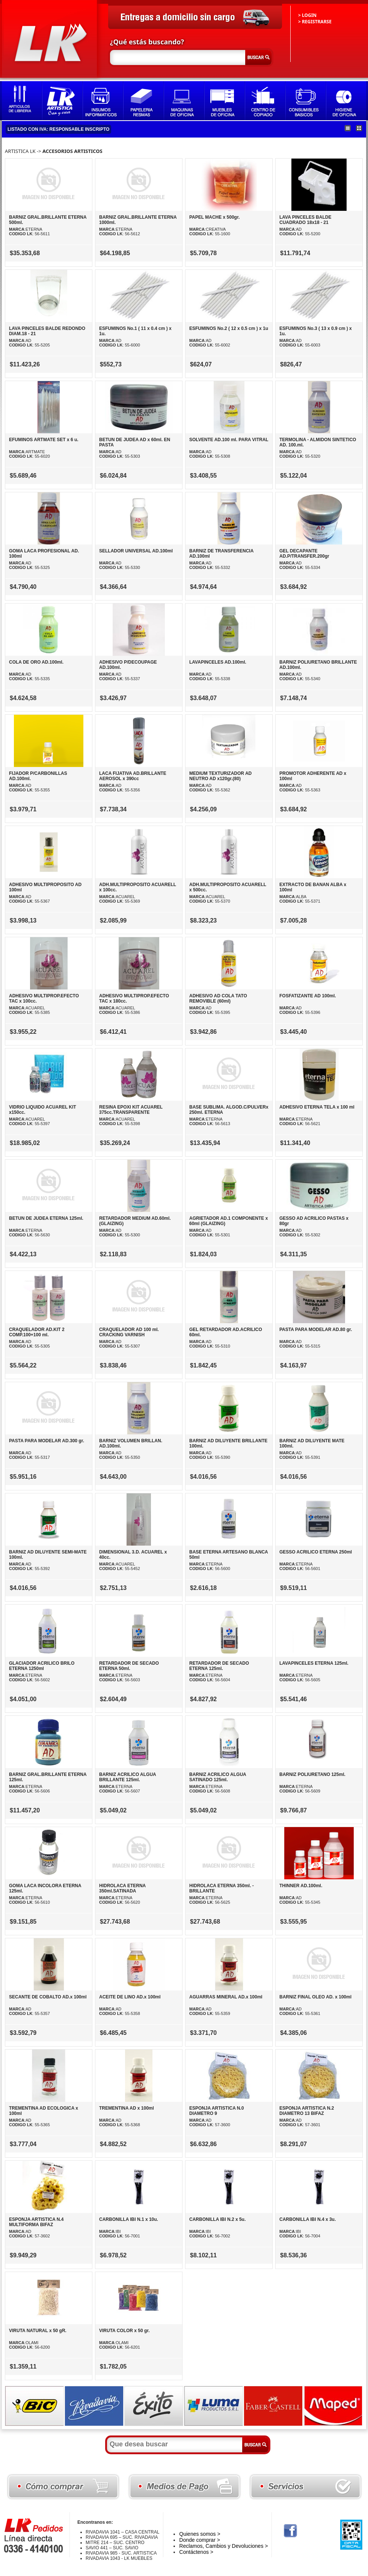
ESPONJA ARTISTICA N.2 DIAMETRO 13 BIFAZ (306, 2111)
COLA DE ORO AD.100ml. (36, 662)
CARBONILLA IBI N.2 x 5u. (217, 2219)
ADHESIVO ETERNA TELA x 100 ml (316, 1107)
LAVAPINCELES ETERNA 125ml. (313, 1663)
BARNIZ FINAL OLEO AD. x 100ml (315, 1997)
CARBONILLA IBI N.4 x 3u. (307, 2219)
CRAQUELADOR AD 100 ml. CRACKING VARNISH (129, 1332)
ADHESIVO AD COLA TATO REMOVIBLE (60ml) (218, 998)
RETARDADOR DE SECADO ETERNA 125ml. (219, 1666)
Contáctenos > (196, 2552)
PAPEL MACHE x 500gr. (214, 217)
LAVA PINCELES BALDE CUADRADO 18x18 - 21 (305, 220)
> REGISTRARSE (315, 21)
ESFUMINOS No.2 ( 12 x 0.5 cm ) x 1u (228, 328)
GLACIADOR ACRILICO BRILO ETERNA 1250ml (41, 1666)
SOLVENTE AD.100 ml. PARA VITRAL (228, 439)
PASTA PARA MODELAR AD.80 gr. (315, 1329)
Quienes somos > (199, 2534)
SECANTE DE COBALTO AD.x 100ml (47, 1997)
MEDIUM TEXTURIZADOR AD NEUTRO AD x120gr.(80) (220, 776)
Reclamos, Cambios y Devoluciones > (223, 2546)
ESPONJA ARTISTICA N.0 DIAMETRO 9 (216, 2111)
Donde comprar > (199, 2540)
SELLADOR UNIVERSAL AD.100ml (136, 551)
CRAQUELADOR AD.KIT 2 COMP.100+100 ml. (37, 1332)
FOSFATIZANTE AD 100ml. (307, 995)
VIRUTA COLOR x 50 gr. (124, 2330)
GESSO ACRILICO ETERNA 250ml (315, 1552)
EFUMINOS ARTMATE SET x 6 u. (43, 439)
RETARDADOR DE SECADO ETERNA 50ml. (129, 1666)
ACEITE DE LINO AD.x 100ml (130, 1997)
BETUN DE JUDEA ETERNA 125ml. (46, 1218)
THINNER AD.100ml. (300, 1885)
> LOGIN (307, 15)
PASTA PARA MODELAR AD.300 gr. (46, 1440)
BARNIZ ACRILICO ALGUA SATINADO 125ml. (217, 1777)
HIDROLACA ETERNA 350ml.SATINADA (122, 1888)
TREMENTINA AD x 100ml (126, 2108)
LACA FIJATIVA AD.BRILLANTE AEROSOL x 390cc (132, 776)
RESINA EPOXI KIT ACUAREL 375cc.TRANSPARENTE (131, 1109)
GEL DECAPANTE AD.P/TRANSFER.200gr (304, 553)
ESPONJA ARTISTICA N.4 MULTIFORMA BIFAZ (36, 2222)
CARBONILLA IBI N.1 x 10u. (128, 2219)
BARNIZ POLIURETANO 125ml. (312, 1774)
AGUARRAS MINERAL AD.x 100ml (225, 1997)
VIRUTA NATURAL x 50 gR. (37, 2330)
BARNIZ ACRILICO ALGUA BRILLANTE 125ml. (127, 1777)
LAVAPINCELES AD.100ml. (217, 662)
